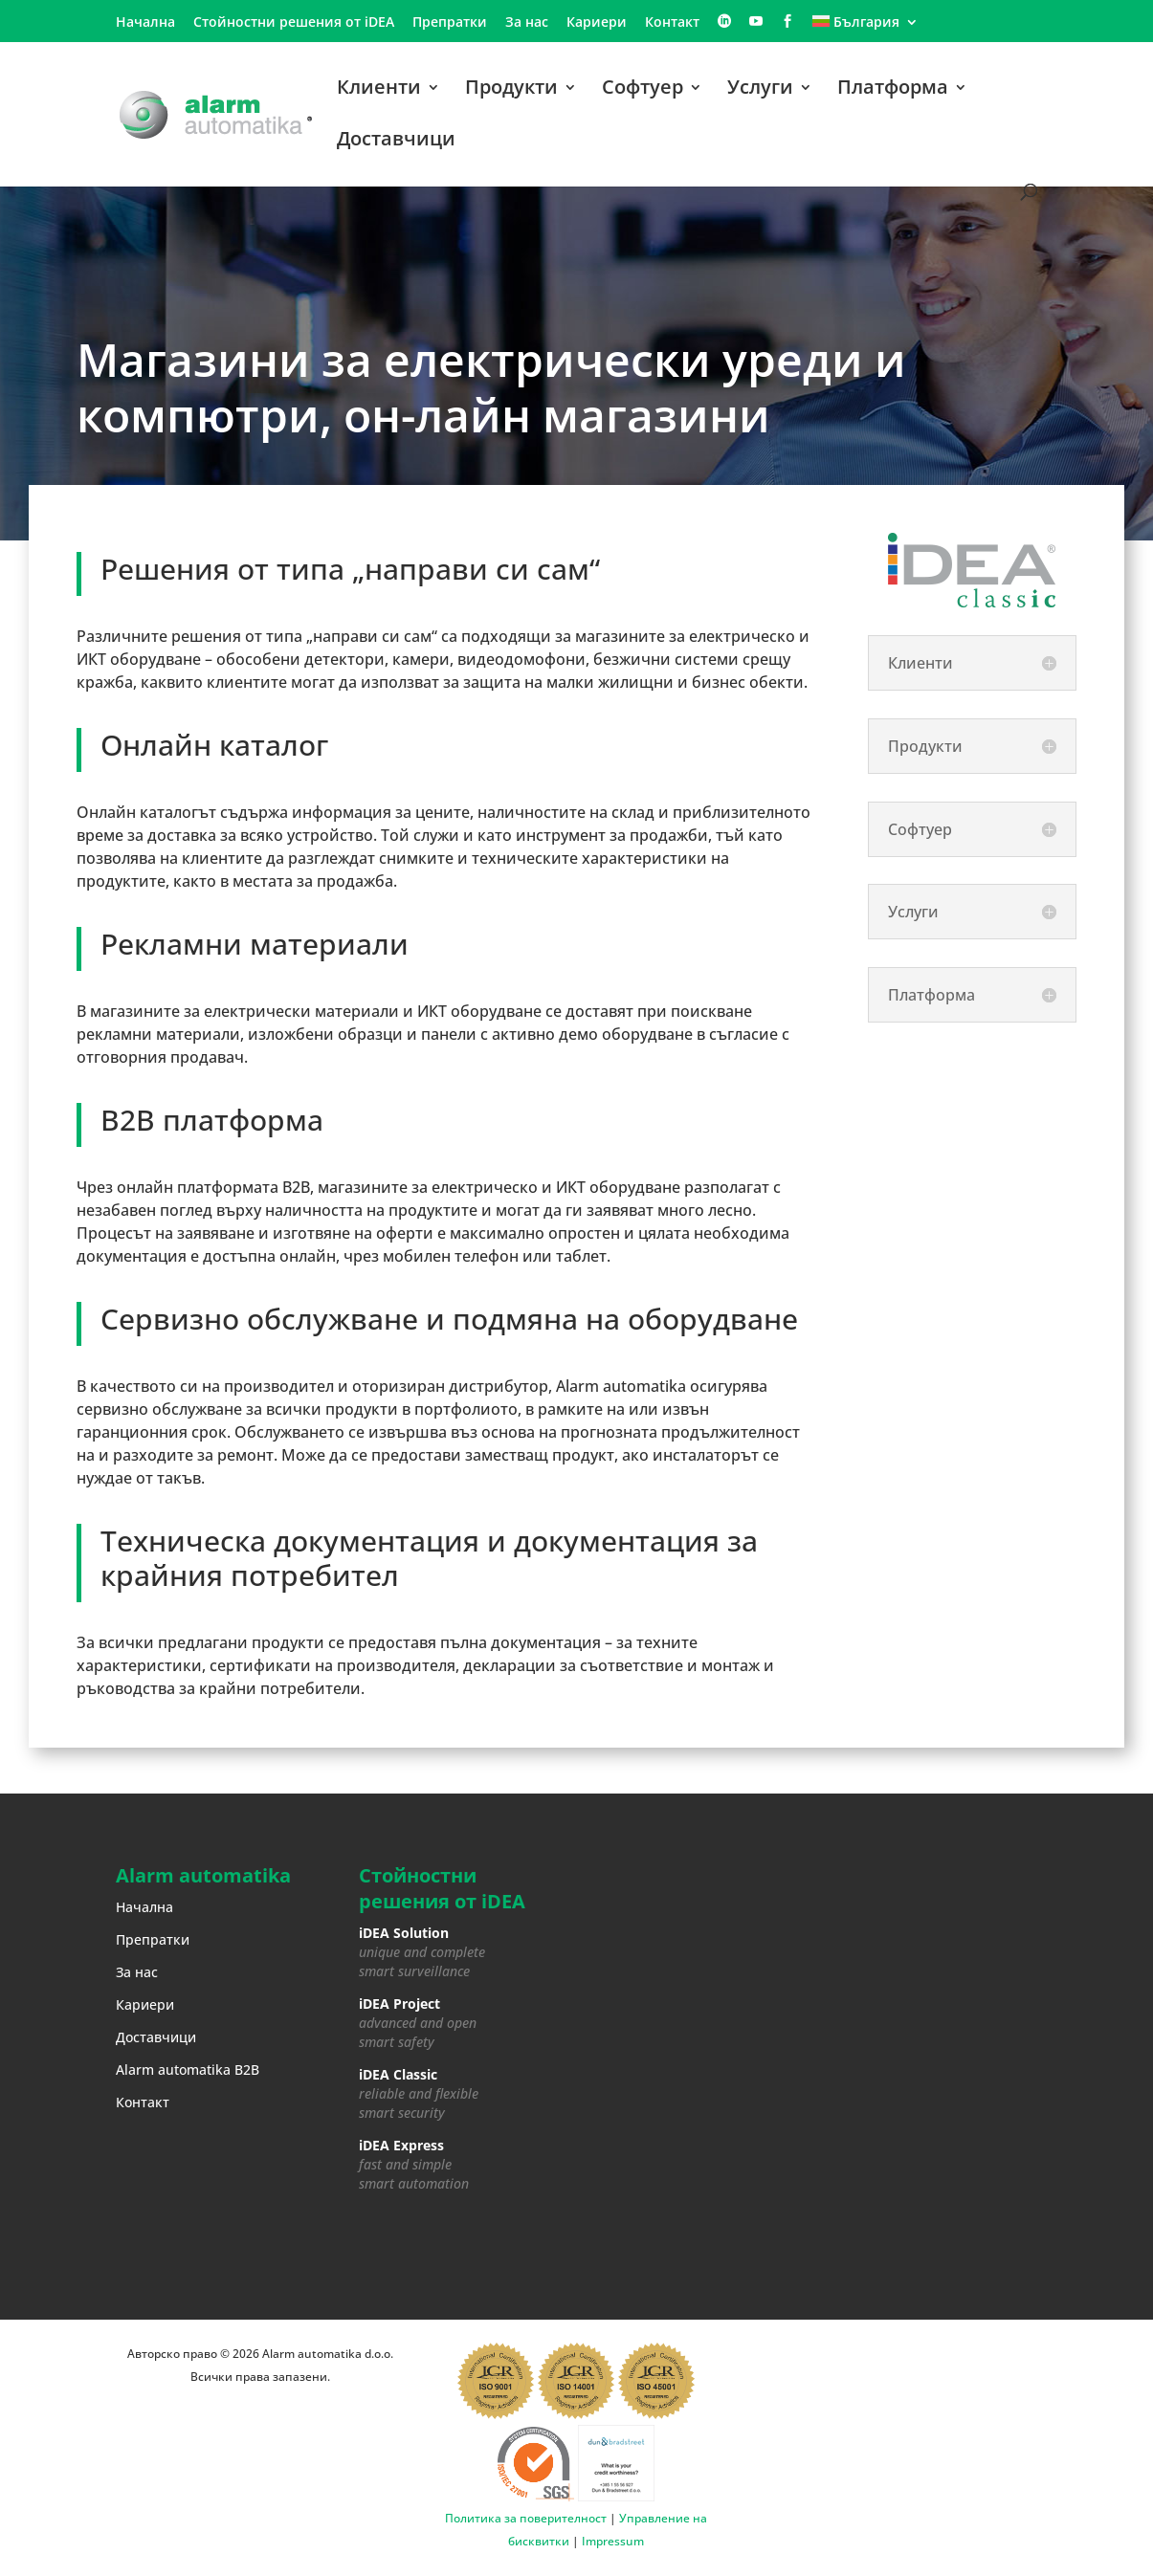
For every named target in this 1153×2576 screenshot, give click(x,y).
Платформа (892, 89)
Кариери (596, 23)
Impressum (613, 2541)
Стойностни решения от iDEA (293, 23)
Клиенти (379, 89)
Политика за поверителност (526, 2518)
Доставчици (396, 141)
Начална (145, 23)
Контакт (672, 23)
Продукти (511, 89)
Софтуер (642, 89)
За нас (526, 23)
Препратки (449, 23)
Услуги (760, 89)
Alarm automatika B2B (187, 2069)
